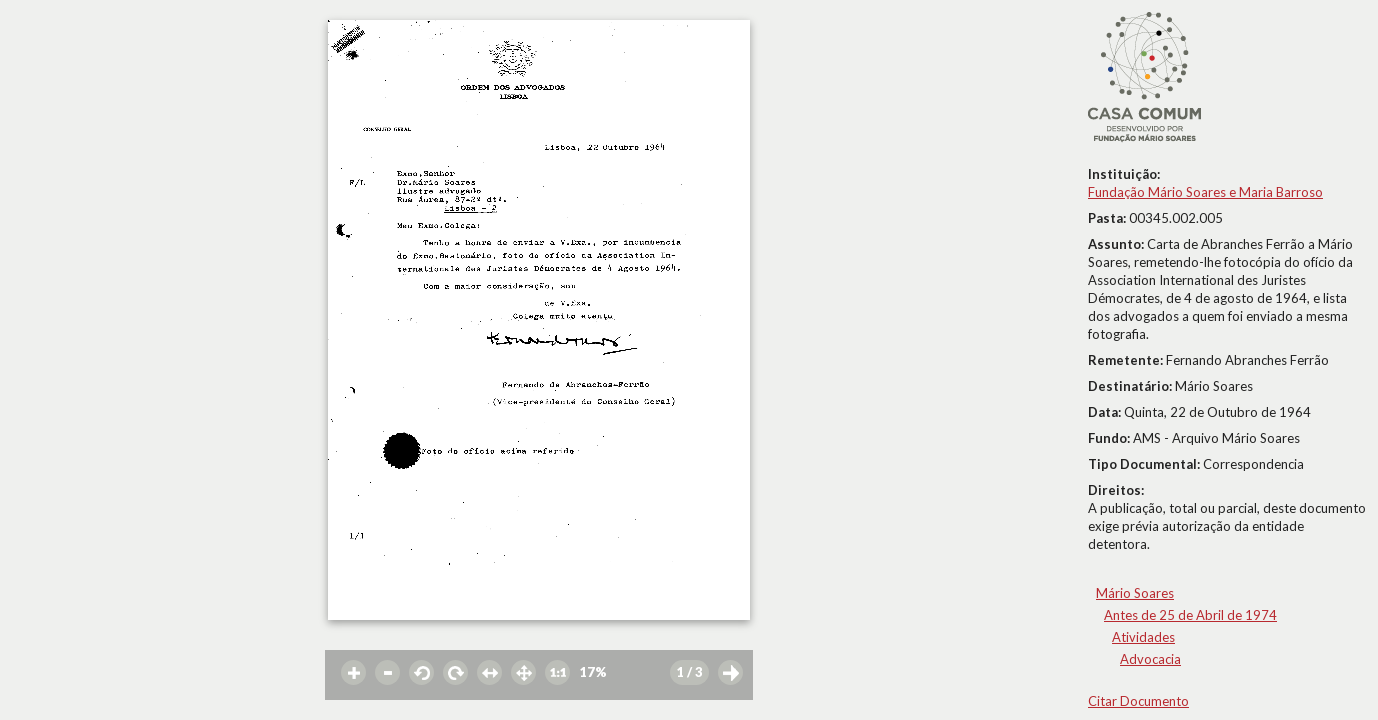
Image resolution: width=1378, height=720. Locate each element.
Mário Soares (1135, 593)
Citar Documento (1138, 701)
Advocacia (1150, 659)
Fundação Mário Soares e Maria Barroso (1205, 192)
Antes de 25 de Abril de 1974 (1190, 615)
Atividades (1143, 637)
